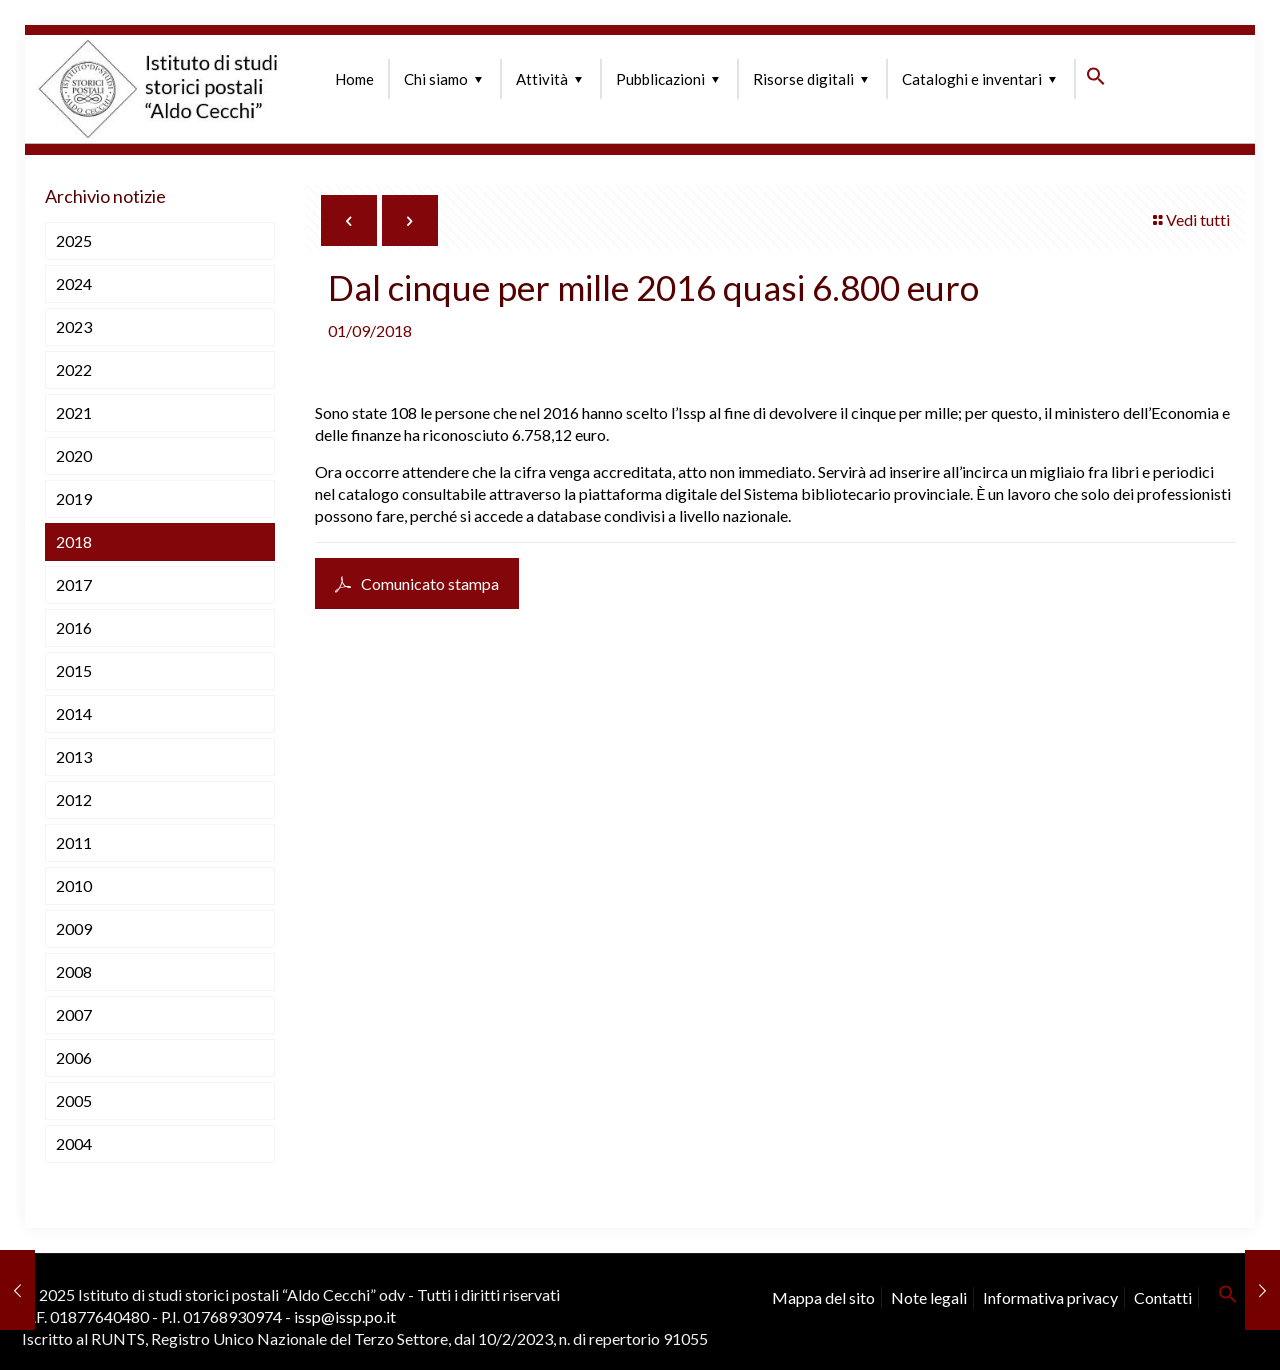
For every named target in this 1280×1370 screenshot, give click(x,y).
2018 (74, 541)
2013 (74, 756)
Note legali (929, 1297)
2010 (74, 885)
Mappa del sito (823, 1297)
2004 (74, 1143)
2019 (74, 498)
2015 (74, 670)
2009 (74, 928)
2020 (74, 455)
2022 (74, 369)
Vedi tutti (1190, 219)
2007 (74, 1014)
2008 (74, 971)
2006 (74, 1057)
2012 (74, 799)
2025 (74, 240)
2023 (74, 326)
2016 (74, 627)
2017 (74, 584)
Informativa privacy (1050, 1297)
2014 (74, 713)
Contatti (1163, 1297)
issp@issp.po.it (345, 1316)
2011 (74, 842)
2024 (74, 283)
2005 (74, 1100)
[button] (1096, 80)
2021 (74, 412)
